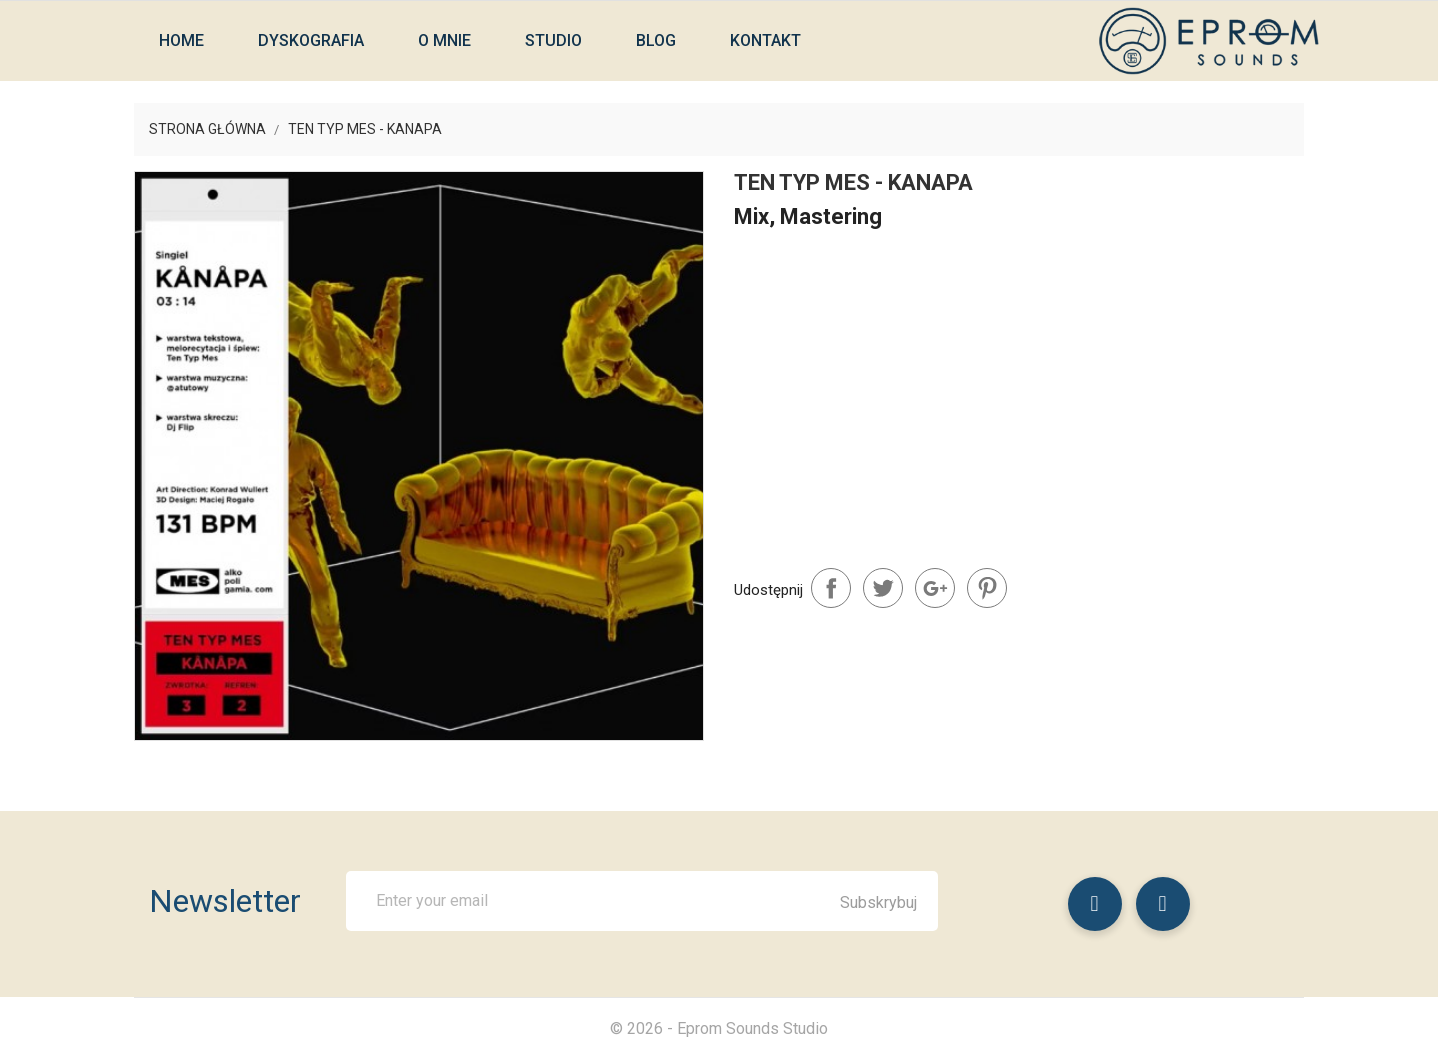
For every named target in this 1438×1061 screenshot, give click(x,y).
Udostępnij (831, 588)
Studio (553, 40)
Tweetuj (883, 588)
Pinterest (987, 588)
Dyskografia (311, 40)
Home (181, 40)
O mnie (444, 40)
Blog (656, 40)
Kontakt (765, 40)
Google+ (935, 588)
